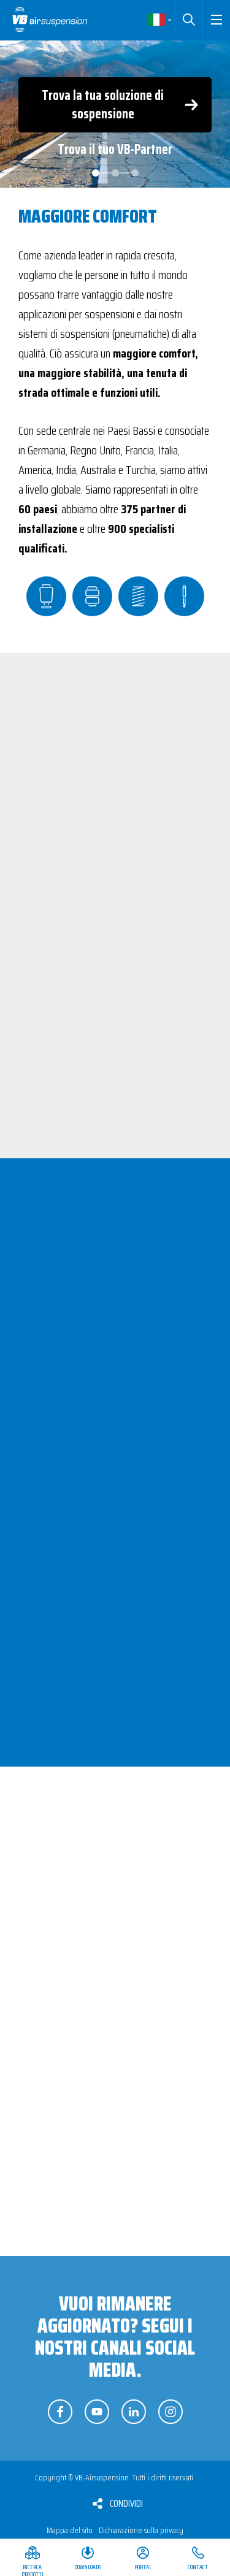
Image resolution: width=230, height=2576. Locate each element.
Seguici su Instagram (170, 2411)
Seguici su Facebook (60, 2411)
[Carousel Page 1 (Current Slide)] (95, 173)
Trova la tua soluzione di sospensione (103, 104)
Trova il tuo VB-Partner (115, 149)
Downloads (87, 2567)
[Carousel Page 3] (135, 173)
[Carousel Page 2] (115, 173)
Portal (142, 2567)
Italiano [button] (159, 19)
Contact (198, 2567)
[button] (216, 19)
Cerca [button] (188, 19)
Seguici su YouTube (97, 2411)
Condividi (126, 2503)
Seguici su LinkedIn (133, 2411)
